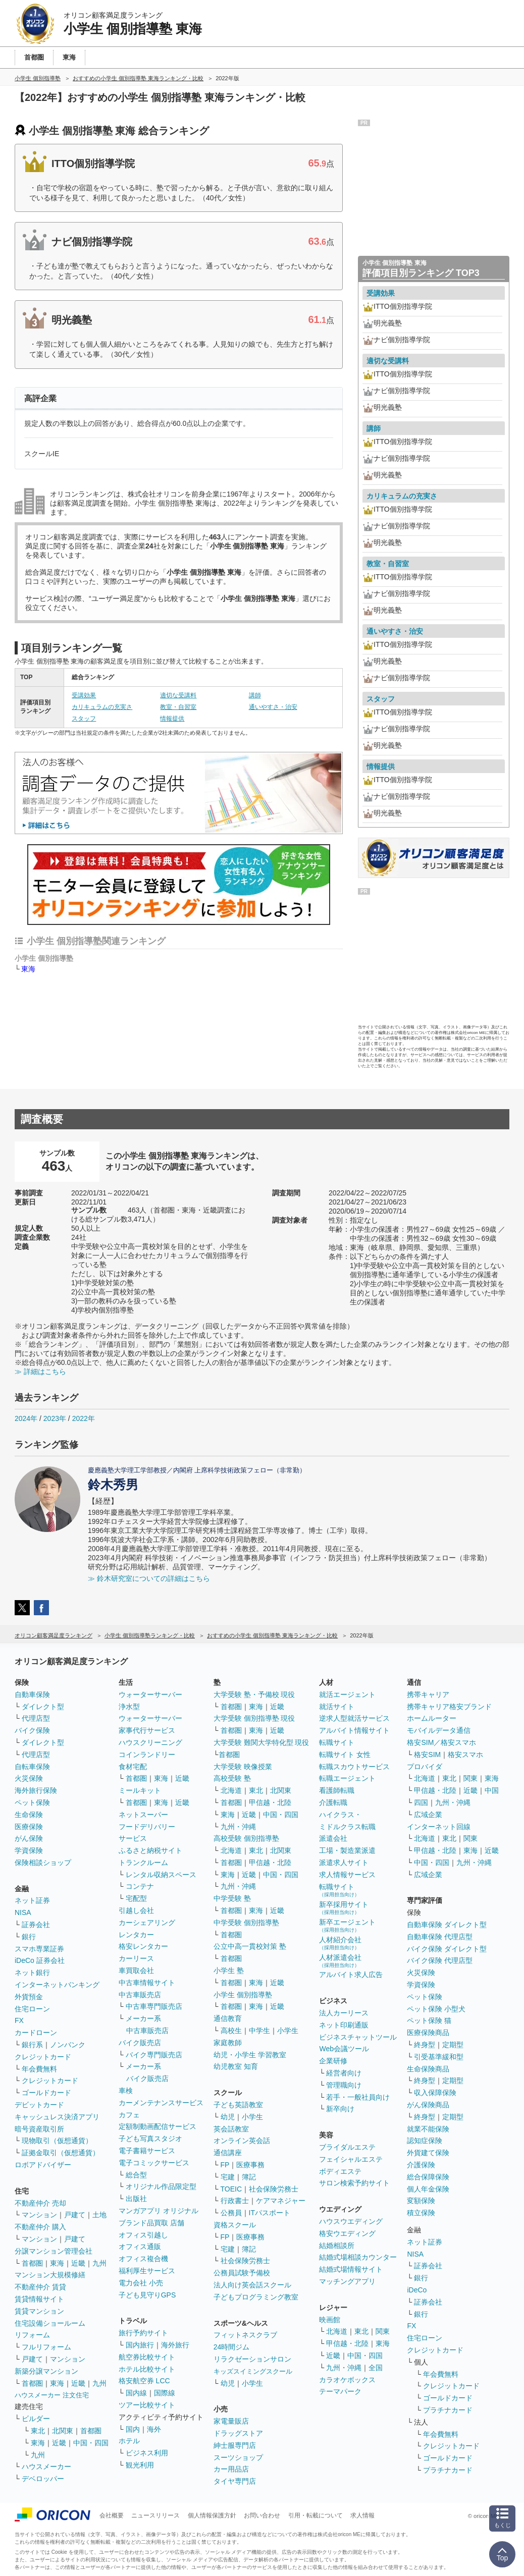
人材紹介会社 (340, 1943)
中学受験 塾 (232, 1898)
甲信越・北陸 (270, 1802)
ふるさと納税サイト (150, 1850)
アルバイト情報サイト (354, 1730)
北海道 (231, 1790)
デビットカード (39, 2105)
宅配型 (136, 1898)
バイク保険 (32, 1730)
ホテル (129, 2441)
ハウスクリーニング (150, 1742)
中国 (492, 1790)
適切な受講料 (178, 695)
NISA (23, 1912)
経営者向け (343, 2073)
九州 (99, 2263)
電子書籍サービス (147, 2151)
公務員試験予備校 (242, 2273)
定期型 (452, 2045)
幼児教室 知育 (236, 2066)
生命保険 (29, 1815)
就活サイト (336, 1707)
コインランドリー (147, 1754)
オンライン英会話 (242, 2140)
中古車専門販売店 (154, 2006)
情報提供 (172, 718)
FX (19, 2020)
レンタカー (136, 1935)
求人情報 (362, 2515)
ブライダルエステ (347, 2147)
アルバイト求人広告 (351, 1974)
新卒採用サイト (344, 1907)
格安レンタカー (143, 1946)
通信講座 (228, 2153)
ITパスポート (269, 2213)
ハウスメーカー (46, 2466)
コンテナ (140, 1886)
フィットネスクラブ (245, 2335)
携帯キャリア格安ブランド (449, 1707)
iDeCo (417, 2290)
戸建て (74, 2215)
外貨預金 (29, 1997)
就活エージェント (347, 1694)
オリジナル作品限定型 (161, 2186)
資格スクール (235, 2225)
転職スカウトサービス (354, 1767)
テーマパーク (340, 2391)
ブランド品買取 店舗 (151, 2223)
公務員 (231, 2213)
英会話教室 (231, 2129)
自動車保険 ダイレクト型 (447, 1925)
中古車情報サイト (147, 1983)
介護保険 (421, 2165)
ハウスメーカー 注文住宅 (52, 2395)
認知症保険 (424, 2140)
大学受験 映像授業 (243, 1767)
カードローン (36, 2033)
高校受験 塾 (232, 1778)
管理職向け (343, 2085)
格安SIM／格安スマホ (441, 1742)
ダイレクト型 (43, 1707)
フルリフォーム (46, 2347)
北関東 (62, 2431)
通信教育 (228, 2018)
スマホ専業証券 (39, 1949)
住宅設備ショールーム (50, 2323)
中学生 (259, 2030)
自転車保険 (32, 1767)
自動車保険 (32, 1694)
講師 (255, 695)
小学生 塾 (229, 1970)
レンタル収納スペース (161, 1875)
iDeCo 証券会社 (40, 1960)
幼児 (228, 2117)
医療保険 (29, 1827)
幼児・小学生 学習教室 (250, 2055)
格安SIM (427, 1754)
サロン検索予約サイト (354, 2183)
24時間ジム (232, 2347)
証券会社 (36, 1925)
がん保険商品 (428, 2105)
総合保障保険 (428, 2177)
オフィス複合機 (143, 2259)
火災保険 (29, 1778)
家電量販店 (231, 2421)
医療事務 (250, 2165)
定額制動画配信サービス (157, 2126)
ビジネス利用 (147, 2453)
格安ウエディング (347, 2233)
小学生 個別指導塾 (243, 1995)
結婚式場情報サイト (351, 2269)
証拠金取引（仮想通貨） (60, 2153)
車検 (126, 2091)
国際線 (164, 2393)
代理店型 (36, 1718)
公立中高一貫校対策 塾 (250, 1946)
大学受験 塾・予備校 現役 (254, 1694)
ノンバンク (67, 2045)
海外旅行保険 (36, 1790)
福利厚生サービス (147, 2271)
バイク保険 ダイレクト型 (447, 1949)
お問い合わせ (262, 2515)
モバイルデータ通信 (438, 1730)
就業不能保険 (428, 2129)
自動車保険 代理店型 (440, 1937)
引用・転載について (315, 2515)
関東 (383, 2331)
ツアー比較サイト (147, 2405)
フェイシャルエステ (351, 2159)
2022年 (83, 1418)
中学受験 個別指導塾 (246, 1923)
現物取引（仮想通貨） (57, 2140)
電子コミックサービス (154, 2163)
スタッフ (84, 718)
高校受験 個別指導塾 (246, 1838)
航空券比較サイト (147, 2357)
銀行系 (32, 2045)
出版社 (136, 2199)
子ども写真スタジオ (150, 2138)
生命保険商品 (428, 2069)
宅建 (228, 2177)
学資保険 (29, 1850)
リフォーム (32, 2335)
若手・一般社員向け (358, 2097)
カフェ (129, 2115)
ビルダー (36, 2419)
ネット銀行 (32, 1972)
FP (225, 2165)
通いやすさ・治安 (273, 706)
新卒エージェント (347, 1925)
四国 (421, 1802)
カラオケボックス (347, 2380)
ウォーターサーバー (150, 1694)
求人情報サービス (347, 1875)
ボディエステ (340, 2171)
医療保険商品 (428, 2033)
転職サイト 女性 (345, 1754)
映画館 (329, 2320)
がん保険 (29, 1838)
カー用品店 (231, 2469)
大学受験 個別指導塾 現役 (254, 1718)
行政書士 (235, 2201)
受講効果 (84, 695)
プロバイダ (424, 1767)
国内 (133, 2429)
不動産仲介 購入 (40, 2227)
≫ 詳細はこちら (40, 1371)
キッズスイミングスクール (253, 2371)
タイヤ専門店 (235, 2481)
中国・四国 (91, 2443)
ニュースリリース (155, 2515)
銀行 (29, 1937)
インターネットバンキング (57, 1985)
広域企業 (428, 1815)
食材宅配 (133, 1767)
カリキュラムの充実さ (102, 706)
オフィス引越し (143, 2235)
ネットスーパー (143, 1815)
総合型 (136, 2175)
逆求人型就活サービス (354, 1718)
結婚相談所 (336, 2245)
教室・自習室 (178, 706)
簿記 (249, 2177)
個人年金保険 (428, 2189)
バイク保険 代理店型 (440, 1960)
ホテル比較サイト (147, 2369)
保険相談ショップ (43, 1862)
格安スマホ (465, 1754)
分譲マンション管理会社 (53, 2251)
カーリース (136, 1958)
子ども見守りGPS (147, 2295)
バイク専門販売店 (154, 2055)
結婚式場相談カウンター (358, 2257)
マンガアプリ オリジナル (158, 2211)
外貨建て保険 (428, 2153)
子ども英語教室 (238, 2105)
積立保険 (421, 2213)
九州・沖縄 (238, 1827)
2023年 (54, 1418)
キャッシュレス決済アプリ (57, 2117)
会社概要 (111, 2515)
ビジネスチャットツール (358, 2037)
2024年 (26, 1418)
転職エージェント (347, 1778)
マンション (39, 2215)
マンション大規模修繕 (50, 2275)
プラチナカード (448, 2410)
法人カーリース (344, 2013)
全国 (376, 2368)
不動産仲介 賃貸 (40, 2287)
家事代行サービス (147, 1730)
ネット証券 (32, 1900)
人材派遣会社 (340, 1960)
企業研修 (333, 2061)
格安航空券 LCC (144, 2381)
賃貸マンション (39, 2311)
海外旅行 (175, 2345)
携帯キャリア (428, 1694)
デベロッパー (43, 2479)
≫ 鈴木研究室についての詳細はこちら (149, 1578)
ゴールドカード (46, 2093)
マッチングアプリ (347, 2281)
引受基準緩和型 (438, 2057)
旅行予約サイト (143, 2333)
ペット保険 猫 (429, 2020)
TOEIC (231, 2189)
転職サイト (336, 1742)
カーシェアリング (147, 1923)
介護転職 (333, 1802)
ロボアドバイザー (43, 2165)
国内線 (136, 2393)
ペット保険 (32, 1802)
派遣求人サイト (344, 1862)
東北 (38, 2431)
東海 (28, 969)
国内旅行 (140, 2345)
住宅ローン (32, 2009)
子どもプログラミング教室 (256, 2297)
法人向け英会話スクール (252, 2285)
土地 (99, 2215)
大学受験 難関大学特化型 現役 (261, 1742)
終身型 (424, 2045)
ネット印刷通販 (344, 2025)
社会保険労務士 (273, 2189)
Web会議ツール (344, 2049)
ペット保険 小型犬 (436, 2009)
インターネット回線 (438, 1827)
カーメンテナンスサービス (161, 2103)
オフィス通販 (140, 2246)
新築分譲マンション (46, 2371)
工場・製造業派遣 (347, 1850)
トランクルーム (143, 1862)
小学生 (287, 2030)
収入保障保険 (435, 2093)
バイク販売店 (140, 2043)
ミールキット (140, 1790)
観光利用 (140, 2465)
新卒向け (340, 2109)
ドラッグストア (238, 2433)
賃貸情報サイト (39, 2299)
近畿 (78, 2263)
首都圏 (32, 2263)
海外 (154, 2429)
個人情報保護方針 (212, 2515)
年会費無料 (39, 2069)
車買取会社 (136, 1970)
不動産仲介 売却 (40, 2203)
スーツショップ (238, 2457)
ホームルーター (431, 1718)
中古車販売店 (140, 1995)
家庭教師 (228, 2043)
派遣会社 (333, 1838)
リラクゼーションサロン (252, 2359)
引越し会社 (136, 1910)
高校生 (231, 2030)
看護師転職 (336, 1790)
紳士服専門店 (235, 2445)
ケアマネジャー (280, 2201)
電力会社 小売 (141, 2283)
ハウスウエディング (351, 2221)
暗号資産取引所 (39, 2129)
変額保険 (421, 2201)
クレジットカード (43, 2057)
